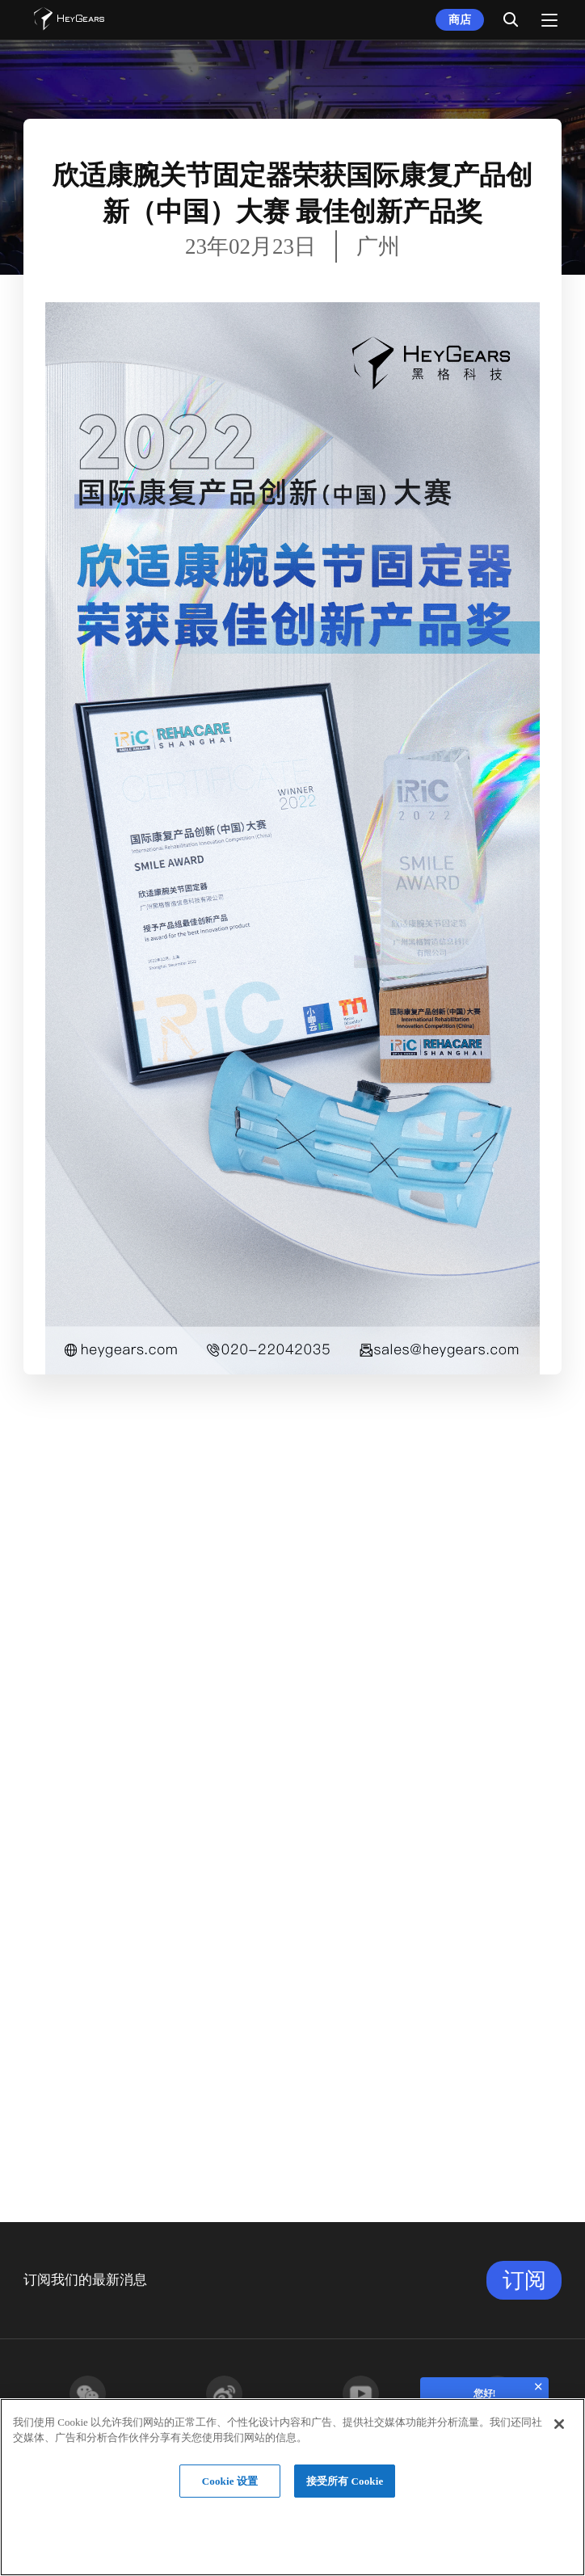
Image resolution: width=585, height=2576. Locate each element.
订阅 (524, 2280)
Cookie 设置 (230, 2481)
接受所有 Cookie (345, 2481)
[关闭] (559, 2424)
